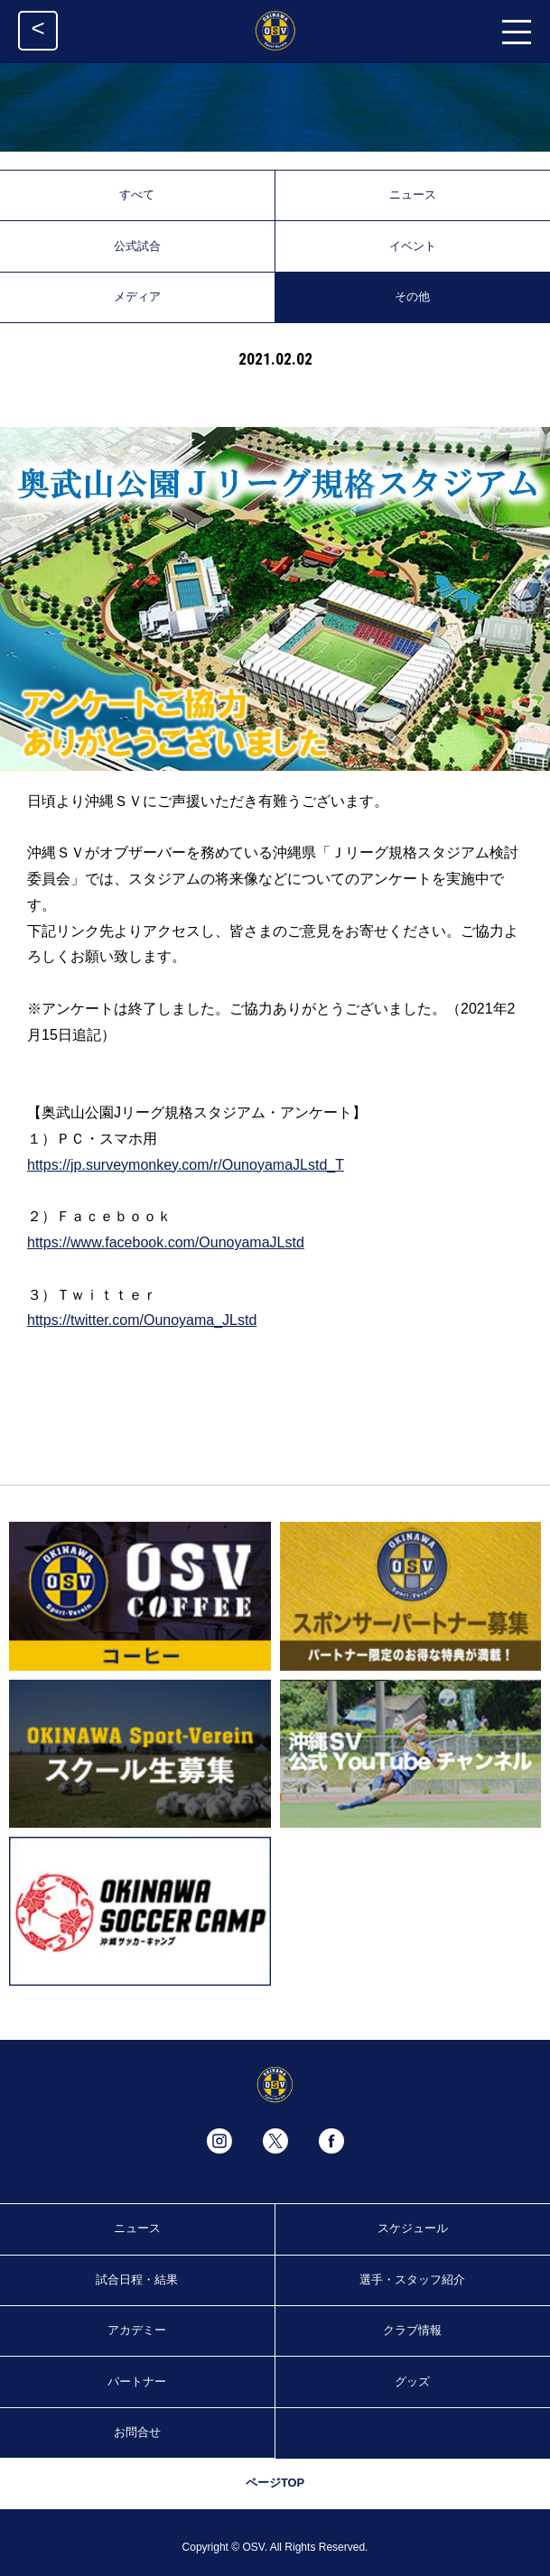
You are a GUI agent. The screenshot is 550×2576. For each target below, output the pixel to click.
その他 (412, 296)
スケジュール (413, 2228)
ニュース (412, 194)
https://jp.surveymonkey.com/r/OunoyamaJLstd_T (185, 1164)
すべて (136, 194)
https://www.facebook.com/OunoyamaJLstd (165, 1242)
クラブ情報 (412, 2330)
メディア (137, 296)
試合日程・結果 (137, 2279)
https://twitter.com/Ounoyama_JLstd (141, 1320)
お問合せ (137, 2432)
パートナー (136, 2381)
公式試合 (137, 246)
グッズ (412, 2381)
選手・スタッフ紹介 (412, 2279)
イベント (412, 246)
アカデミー (136, 2330)
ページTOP (275, 2482)
